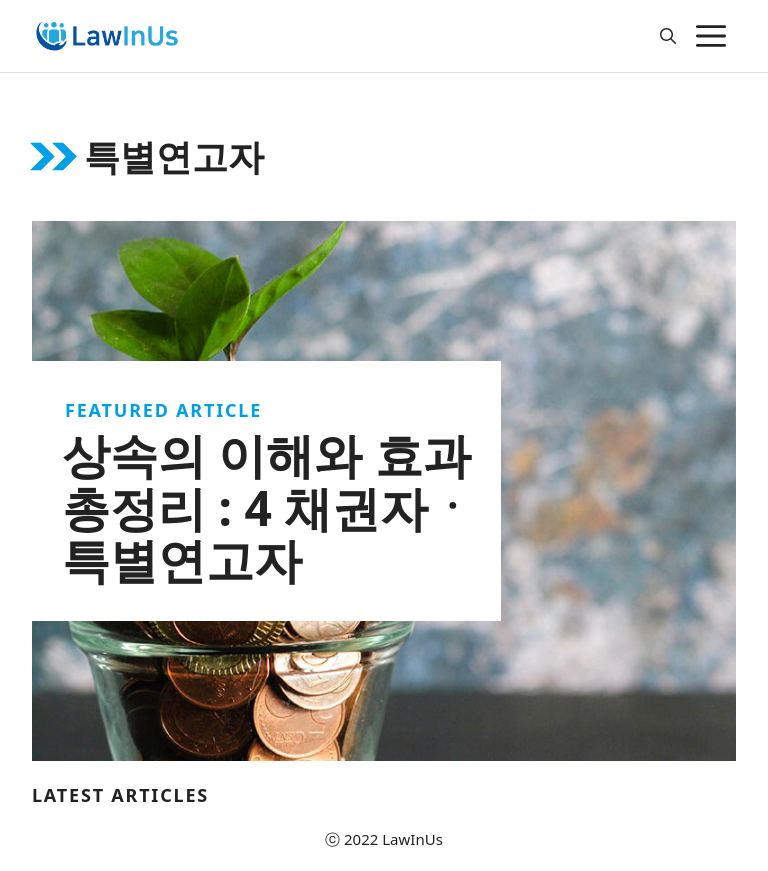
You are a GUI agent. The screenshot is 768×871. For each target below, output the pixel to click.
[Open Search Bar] (668, 36)
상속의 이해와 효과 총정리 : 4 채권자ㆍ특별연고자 (269, 507)
